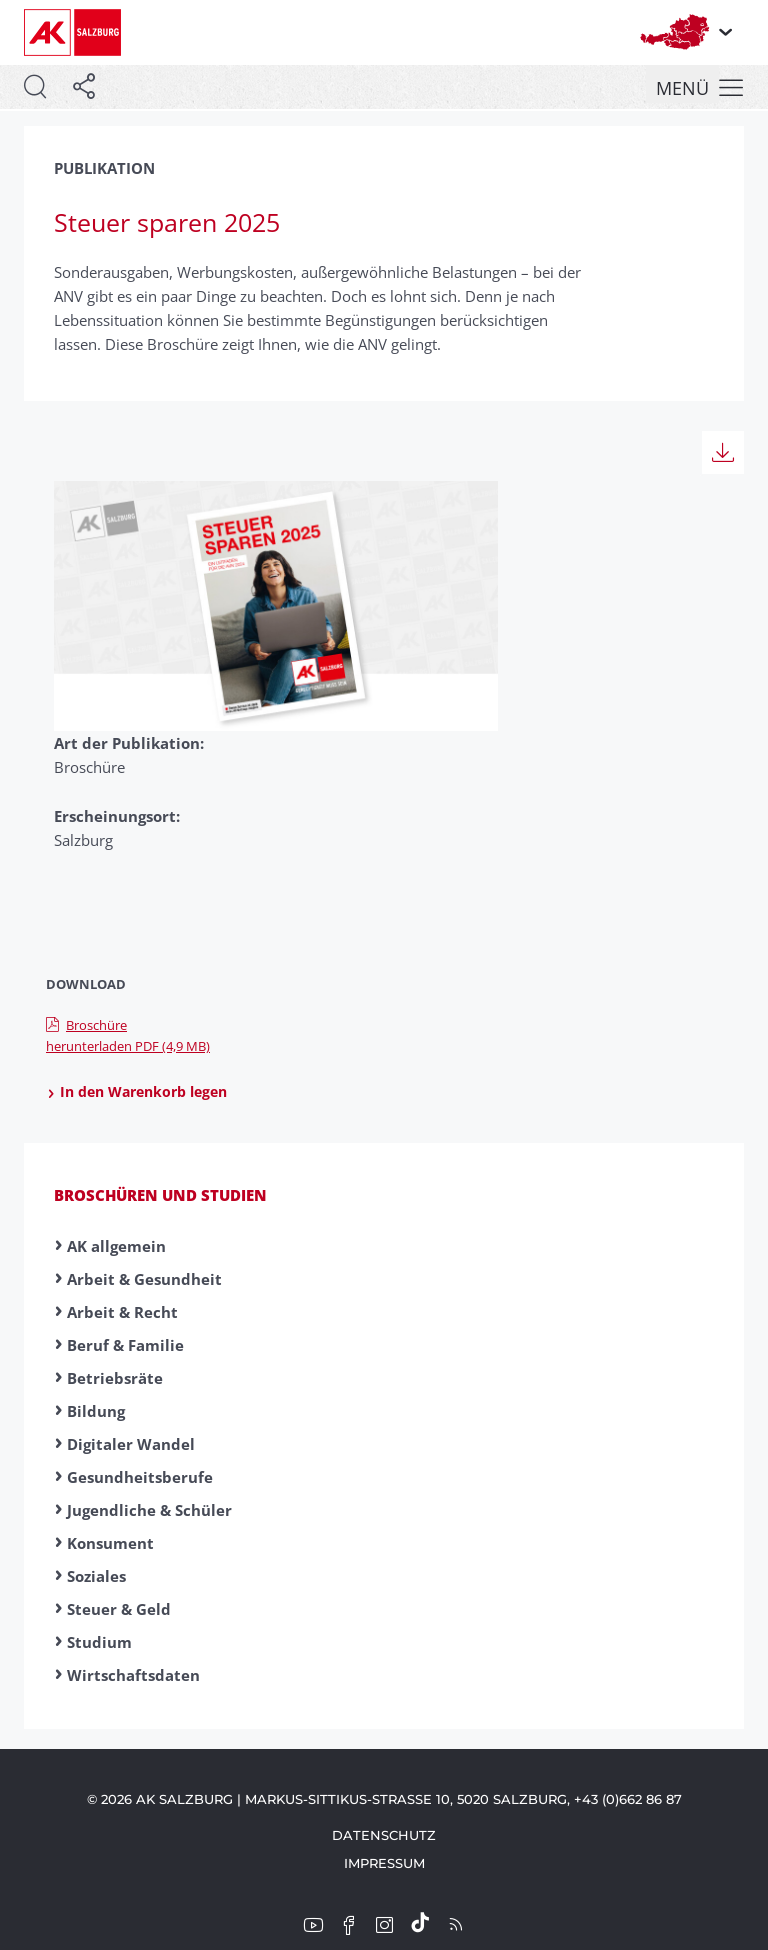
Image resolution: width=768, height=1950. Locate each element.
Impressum (384, 1863)
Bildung (96, 1411)
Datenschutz (384, 1835)
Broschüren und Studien (160, 1195)
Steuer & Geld (119, 1609)
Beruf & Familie (125, 1345)
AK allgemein (116, 1246)
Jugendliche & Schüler (149, 1510)
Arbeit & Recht (122, 1312)
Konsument (110, 1543)
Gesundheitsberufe (140, 1477)
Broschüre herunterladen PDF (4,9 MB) (128, 1035)
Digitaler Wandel (131, 1444)
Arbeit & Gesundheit (144, 1279)
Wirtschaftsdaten (133, 1675)
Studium (99, 1642)
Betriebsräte (115, 1378)
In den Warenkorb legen (136, 1092)
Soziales (96, 1576)
